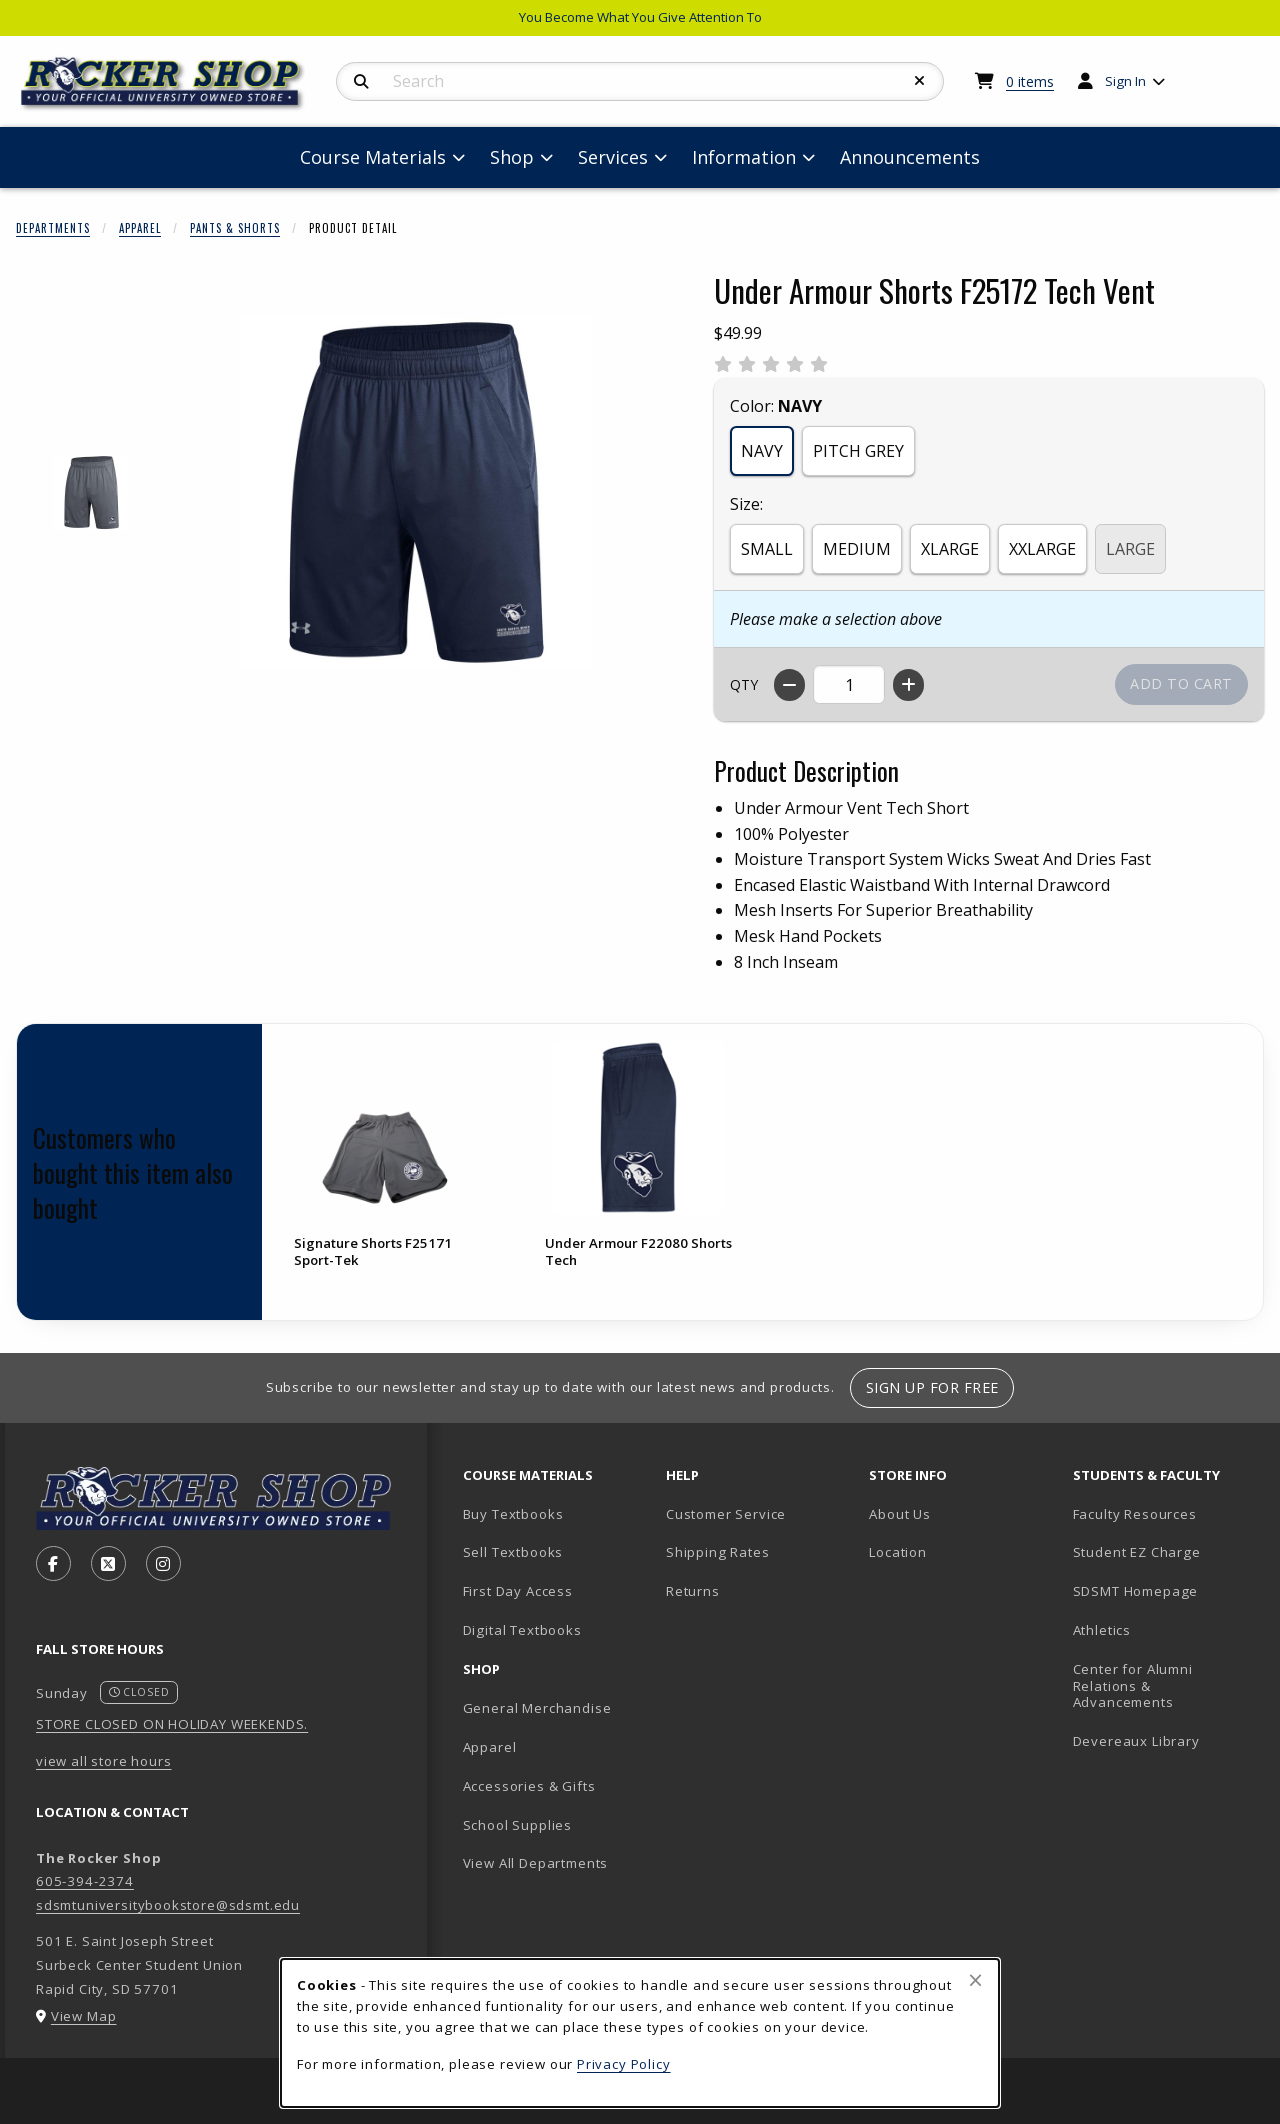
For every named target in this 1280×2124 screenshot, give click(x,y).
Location (898, 1552)
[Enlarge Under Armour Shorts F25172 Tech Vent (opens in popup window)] (416, 492)
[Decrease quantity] (789, 685)
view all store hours (104, 1761)
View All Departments (536, 1863)
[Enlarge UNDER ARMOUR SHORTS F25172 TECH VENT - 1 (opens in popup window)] (91, 492)
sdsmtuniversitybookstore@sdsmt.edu (168, 1905)
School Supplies (517, 1825)
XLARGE (950, 549)
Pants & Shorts (235, 228)
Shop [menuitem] (512, 157)
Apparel (140, 228)
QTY (744, 684)
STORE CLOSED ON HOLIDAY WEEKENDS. (172, 1724)
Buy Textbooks (513, 1514)
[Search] (361, 82)
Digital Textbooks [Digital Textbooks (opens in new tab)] (522, 1630)
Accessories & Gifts (529, 1786)
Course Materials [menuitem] (373, 157)
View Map (84, 2016)
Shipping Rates (718, 1552)
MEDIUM (857, 549)
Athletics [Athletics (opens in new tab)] (1102, 1630)
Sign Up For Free (932, 1387)
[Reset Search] (920, 81)
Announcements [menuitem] (910, 157)
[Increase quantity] (908, 685)
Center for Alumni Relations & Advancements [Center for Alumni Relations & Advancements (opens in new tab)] (1133, 1685)
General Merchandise (537, 1708)
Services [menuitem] (613, 157)
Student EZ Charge (1137, 1552)
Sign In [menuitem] (1125, 81)
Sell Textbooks (513, 1552)
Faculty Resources (1135, 1514)
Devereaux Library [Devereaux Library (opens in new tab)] (1136, 1741)
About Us (900, 1514)
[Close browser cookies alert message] (975, 1980)
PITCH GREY (858, 451)
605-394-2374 (85, 1881)
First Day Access (518, 1591)
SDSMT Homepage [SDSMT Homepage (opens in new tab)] (1136, 1591)
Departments (53, 228)
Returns (693, 1591)
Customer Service (726, 1514)
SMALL (767, 549)
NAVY (762, 451)
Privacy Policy (624, 2064)
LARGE (1130, 549)
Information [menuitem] (744, 157)
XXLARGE (1042, 549)
